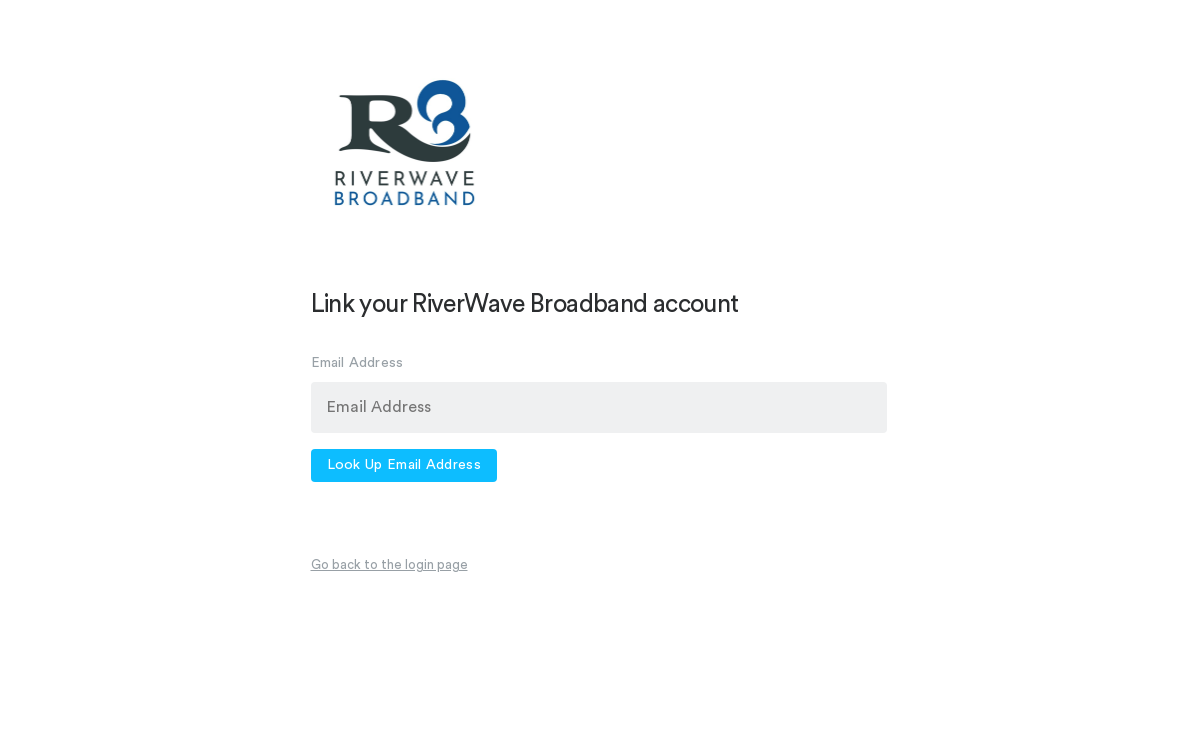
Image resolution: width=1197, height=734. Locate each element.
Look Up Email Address (404, 465)
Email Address (357, 363)
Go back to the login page (389, 564)
